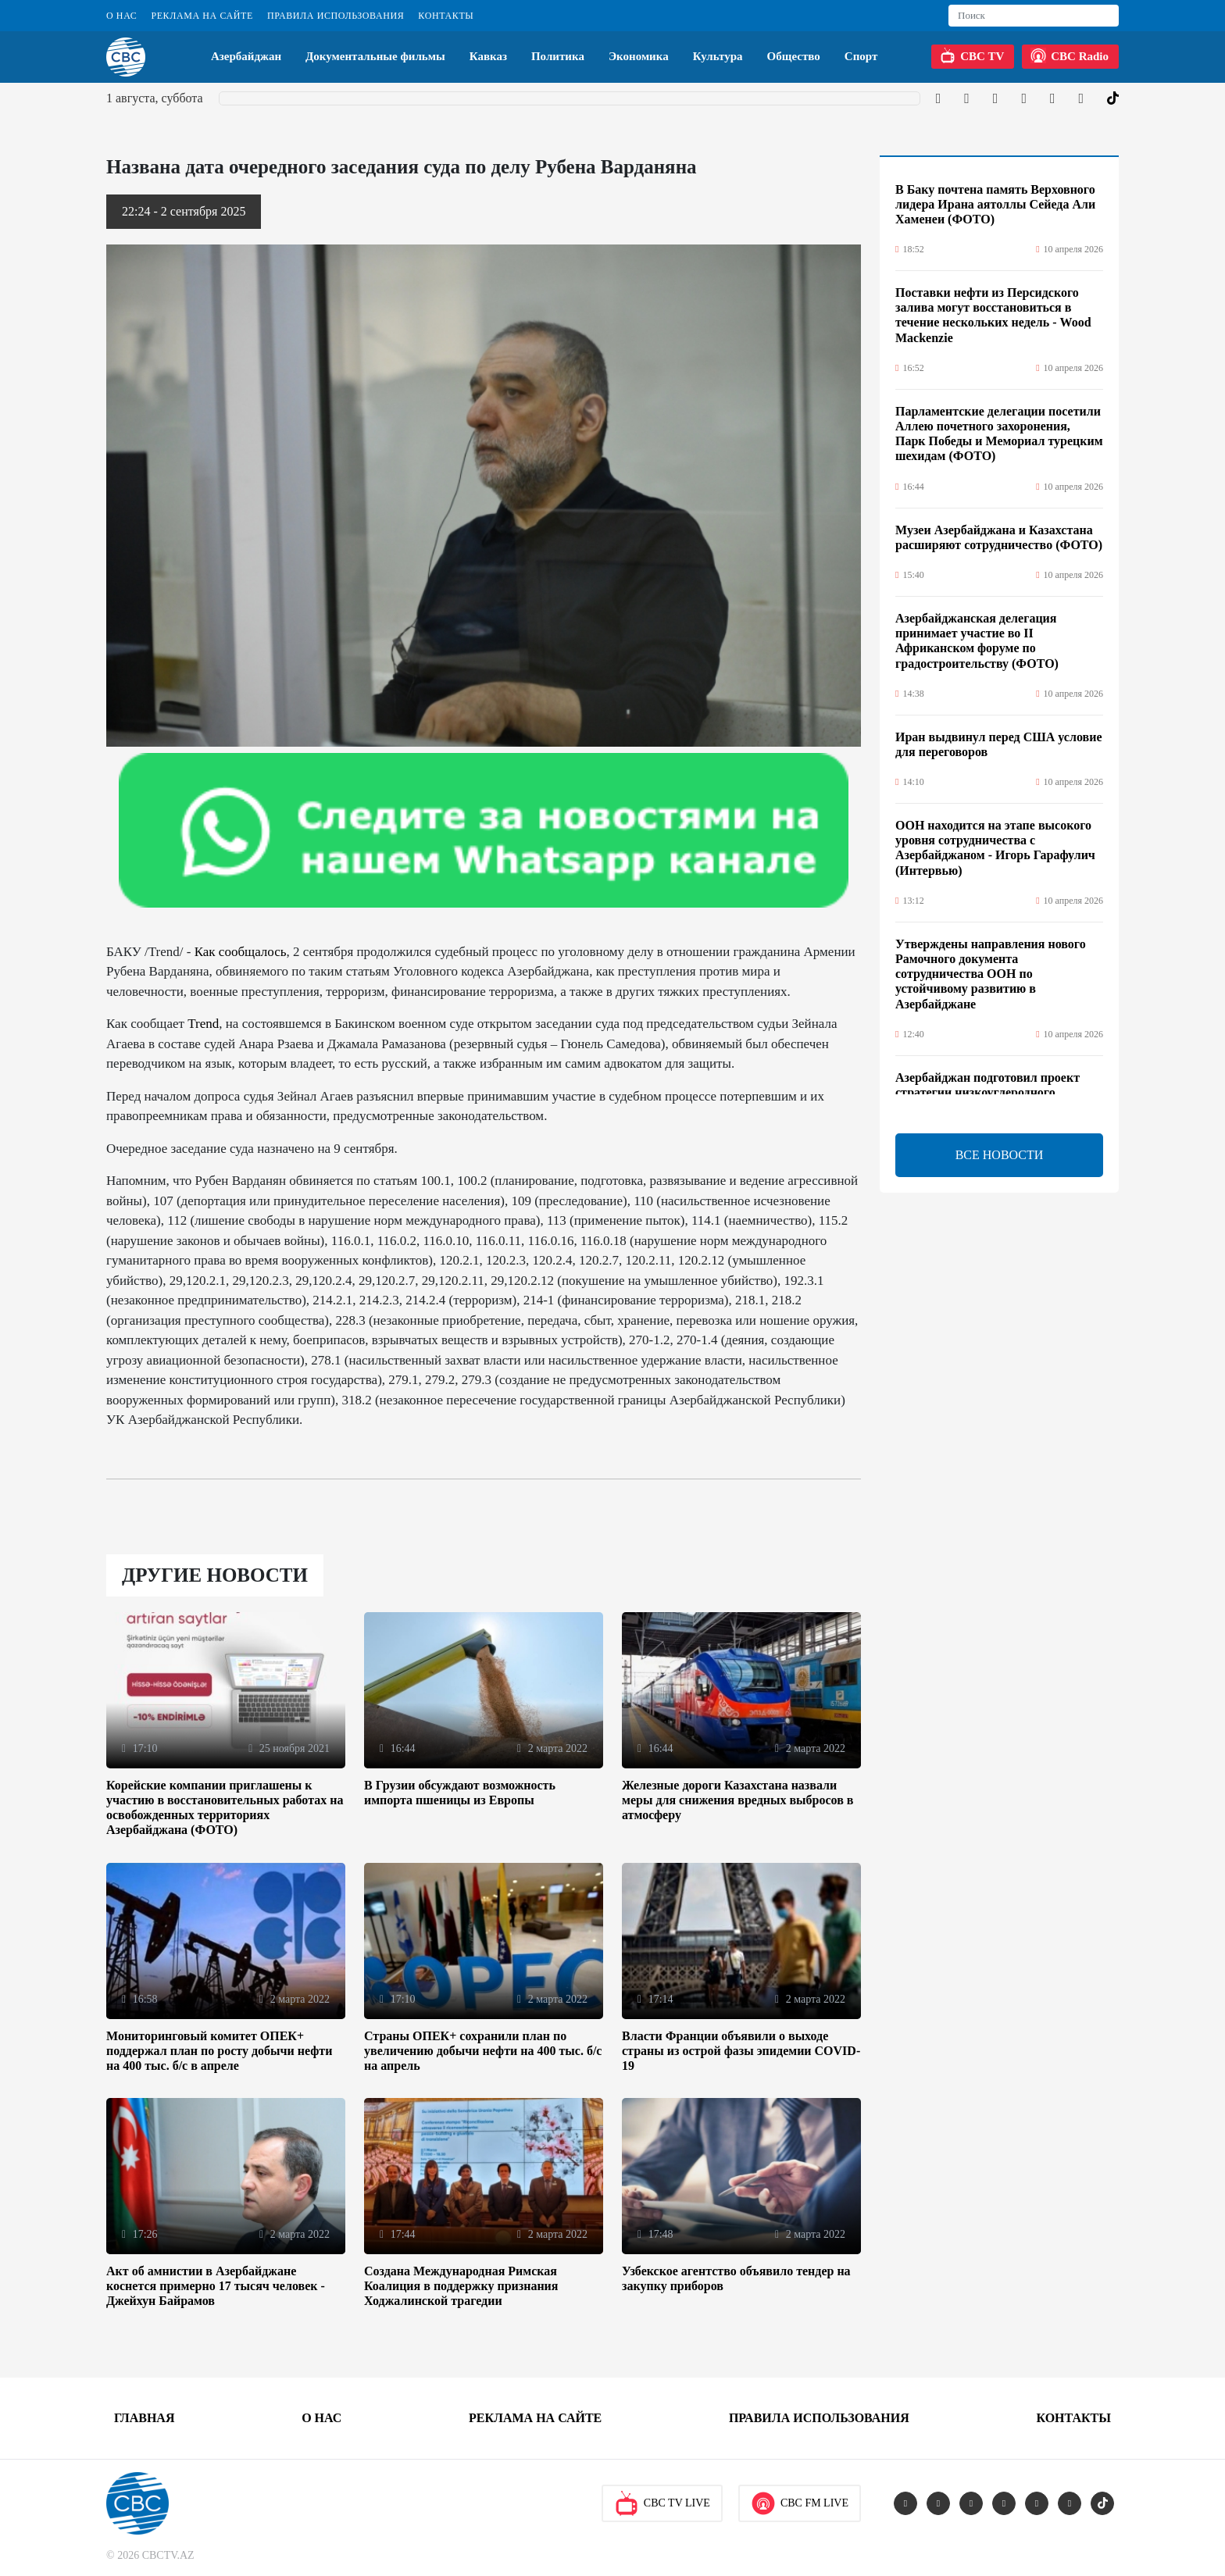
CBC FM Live (799, 2503)
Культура (718, 56)
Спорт (861, 56)
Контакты (445, 15)
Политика (557, 56)
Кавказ (488, 56)
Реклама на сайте (201, 15)
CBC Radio (1069, 55)
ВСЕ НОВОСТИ (999, 1154)
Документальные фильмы (375, 56)
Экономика (639, 56)
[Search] (1033, 16)
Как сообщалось (241, 951)
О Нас (121, 15)
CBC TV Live (662, 2503)
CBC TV (972, 55)
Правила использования (335, 15)
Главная (144, 2417)
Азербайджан (246, 56)
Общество (793, 56)
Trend (203, 1023)
